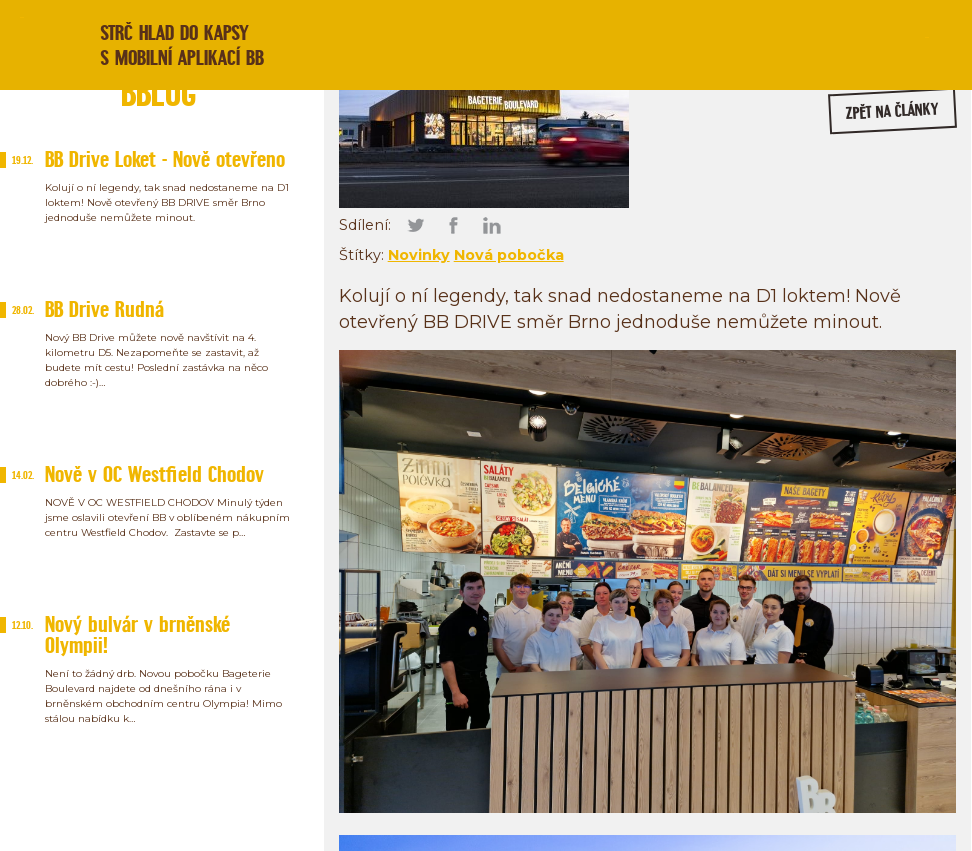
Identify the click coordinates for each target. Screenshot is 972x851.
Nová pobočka (509, 255)
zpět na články (893, 111)
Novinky (419, 255)
